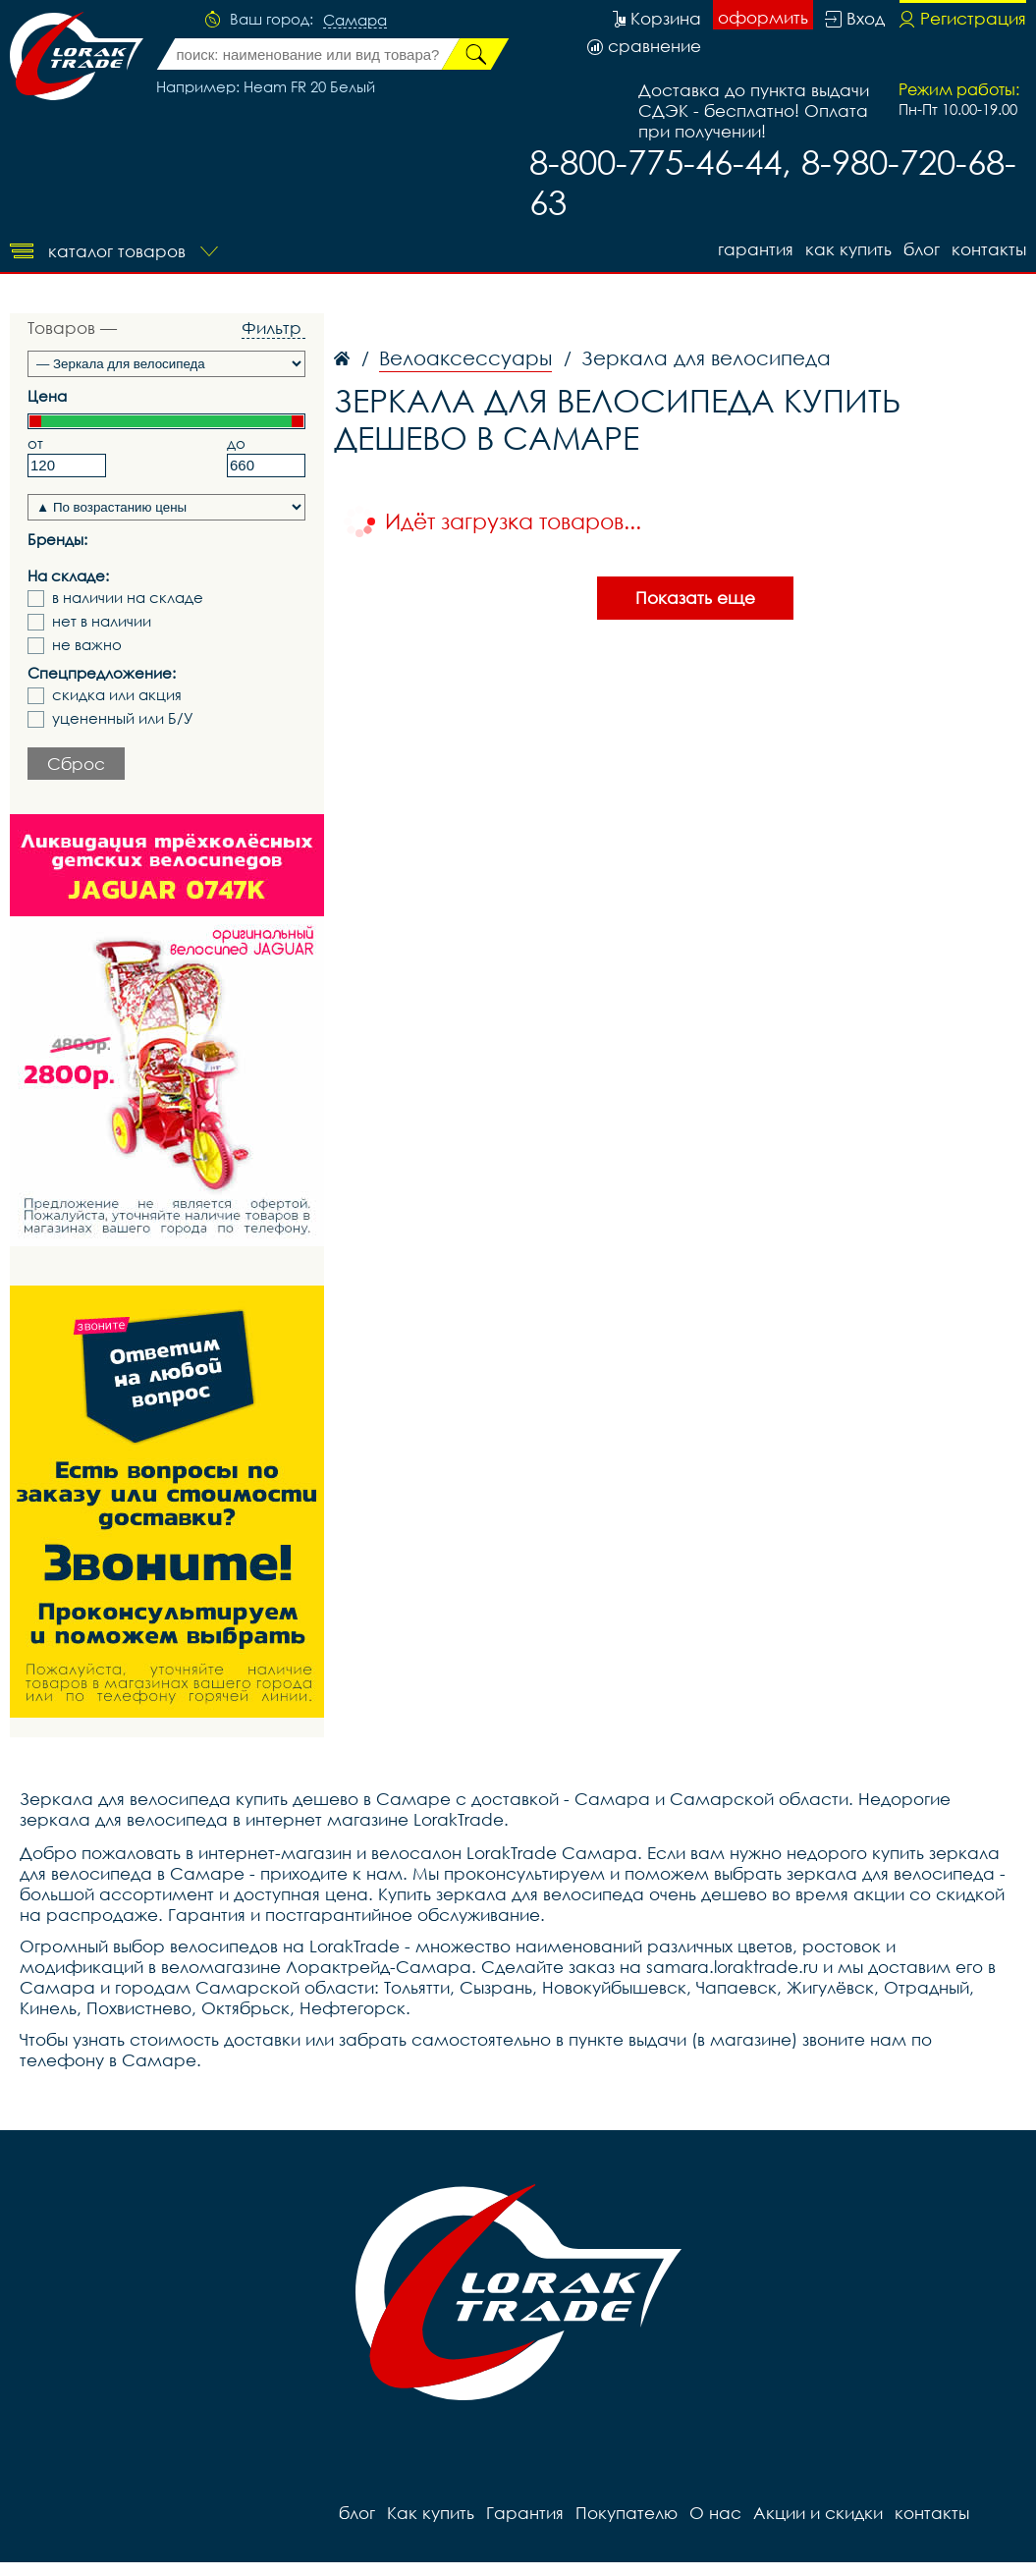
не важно (87, 644)
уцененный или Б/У (122, 718)
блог (921, 249)
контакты (989, 249)
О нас (715, 2512)
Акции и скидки (818, 2512)
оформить (763, 17)
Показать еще (695, 597)
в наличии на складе (127, 597)
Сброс (76, 763)
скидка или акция (117, 694)
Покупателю (626, 2512)
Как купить (848, 249)
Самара (355, 20)
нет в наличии (101, 621)
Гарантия (755, 249)
